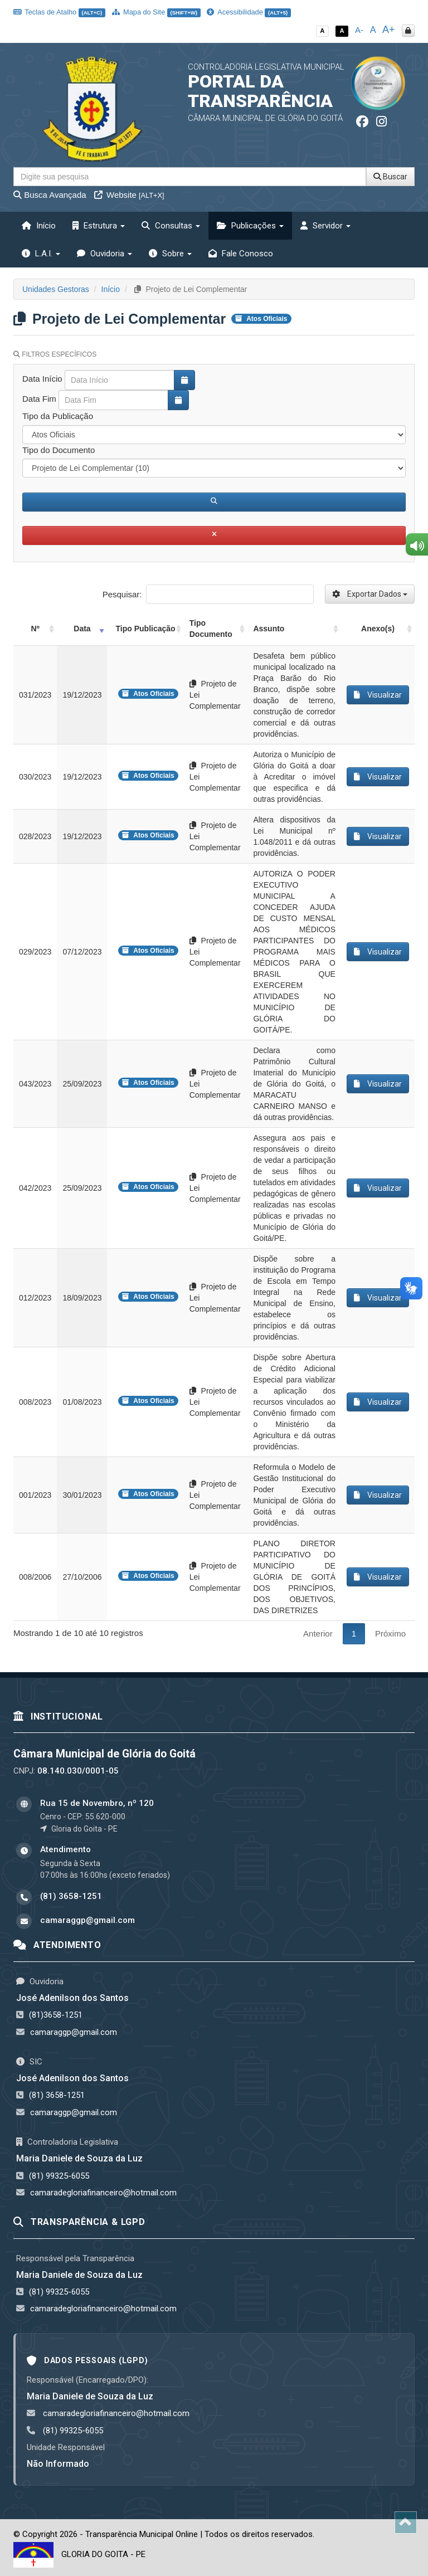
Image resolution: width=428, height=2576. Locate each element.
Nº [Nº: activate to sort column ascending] (35, 628)
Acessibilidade (248, 12)
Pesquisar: (208, 594)
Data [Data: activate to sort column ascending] (82, 628)
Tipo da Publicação (57, 416)
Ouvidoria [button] (104, 254)
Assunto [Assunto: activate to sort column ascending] (268, 628)
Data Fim (39, 398)
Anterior (318, 1633)
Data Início (42, 378)
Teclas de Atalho (59, 12)
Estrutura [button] (98, 226)
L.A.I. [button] (41, 254)
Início (39, 226)
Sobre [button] (170, 254)
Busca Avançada (49, 194)
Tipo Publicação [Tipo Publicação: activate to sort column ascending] (146, 628)
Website (129, 194)
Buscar (390, 176)
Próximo (390, 1633)
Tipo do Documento (58, 450)
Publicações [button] (250, 226)
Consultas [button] (171, 226)
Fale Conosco (240, 254)
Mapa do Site (156, 12)
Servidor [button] (325, 226)
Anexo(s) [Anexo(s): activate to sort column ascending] (378, 628)
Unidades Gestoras (55, 289)
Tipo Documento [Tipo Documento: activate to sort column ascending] (210, 629)
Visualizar (378, 694)
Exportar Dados (369, 594)
